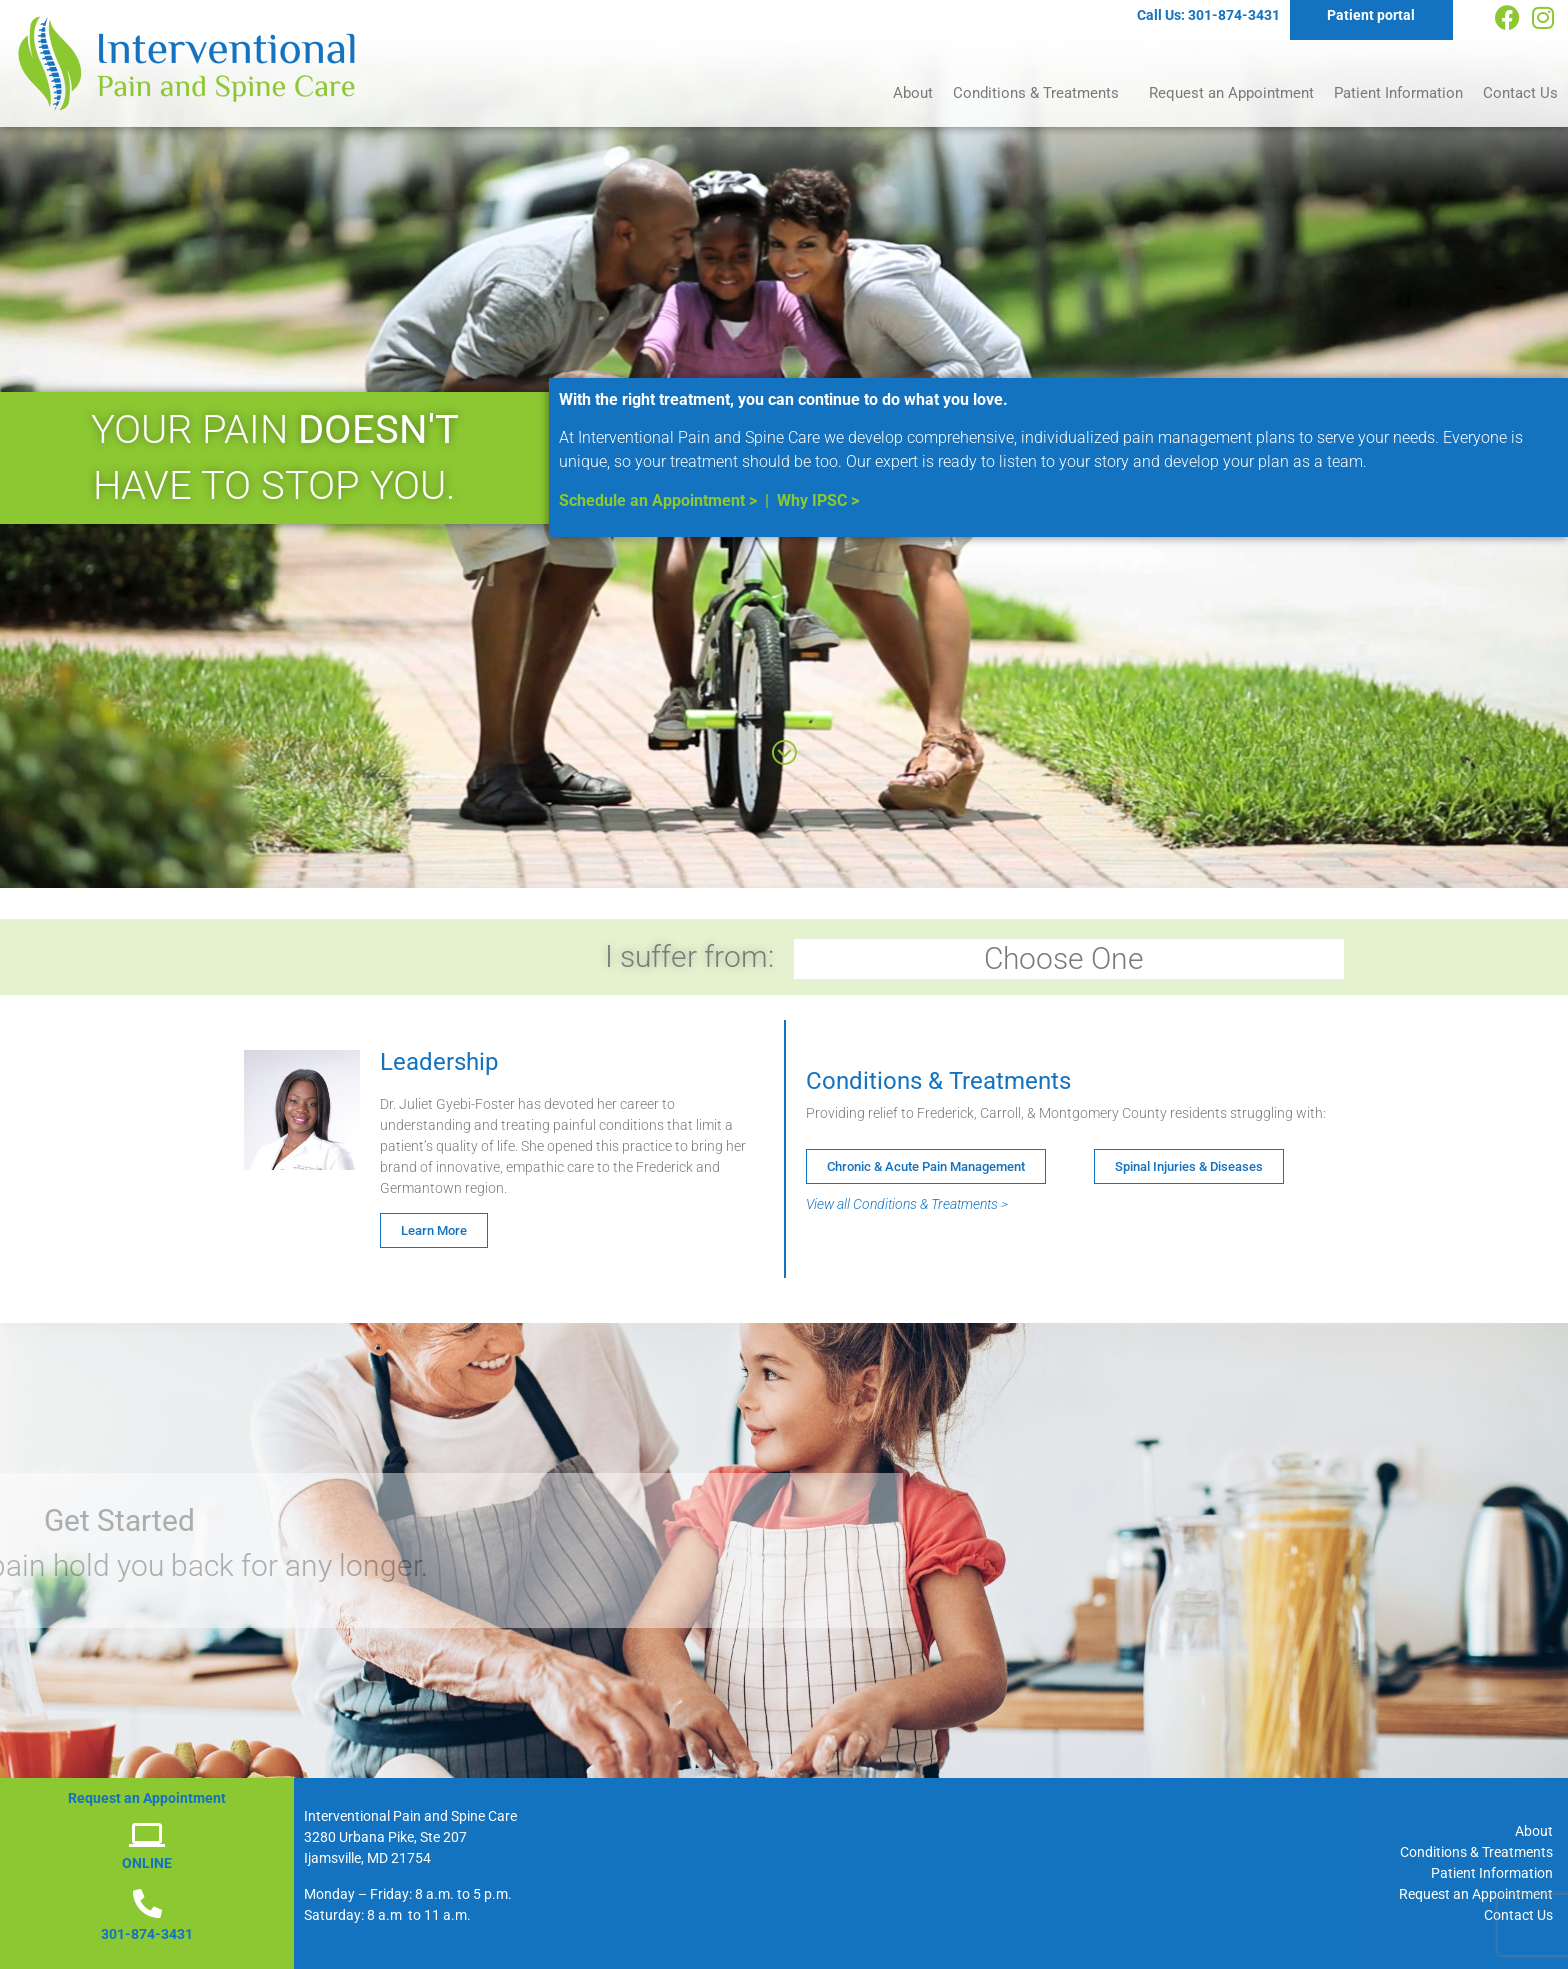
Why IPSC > (818, 500)
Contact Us (1520, 93)
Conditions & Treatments (1041, 93)
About (913, 93)
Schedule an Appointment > (658, 500)
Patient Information (1398, 93)
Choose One (1069, 958)
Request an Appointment (1231, 93)
